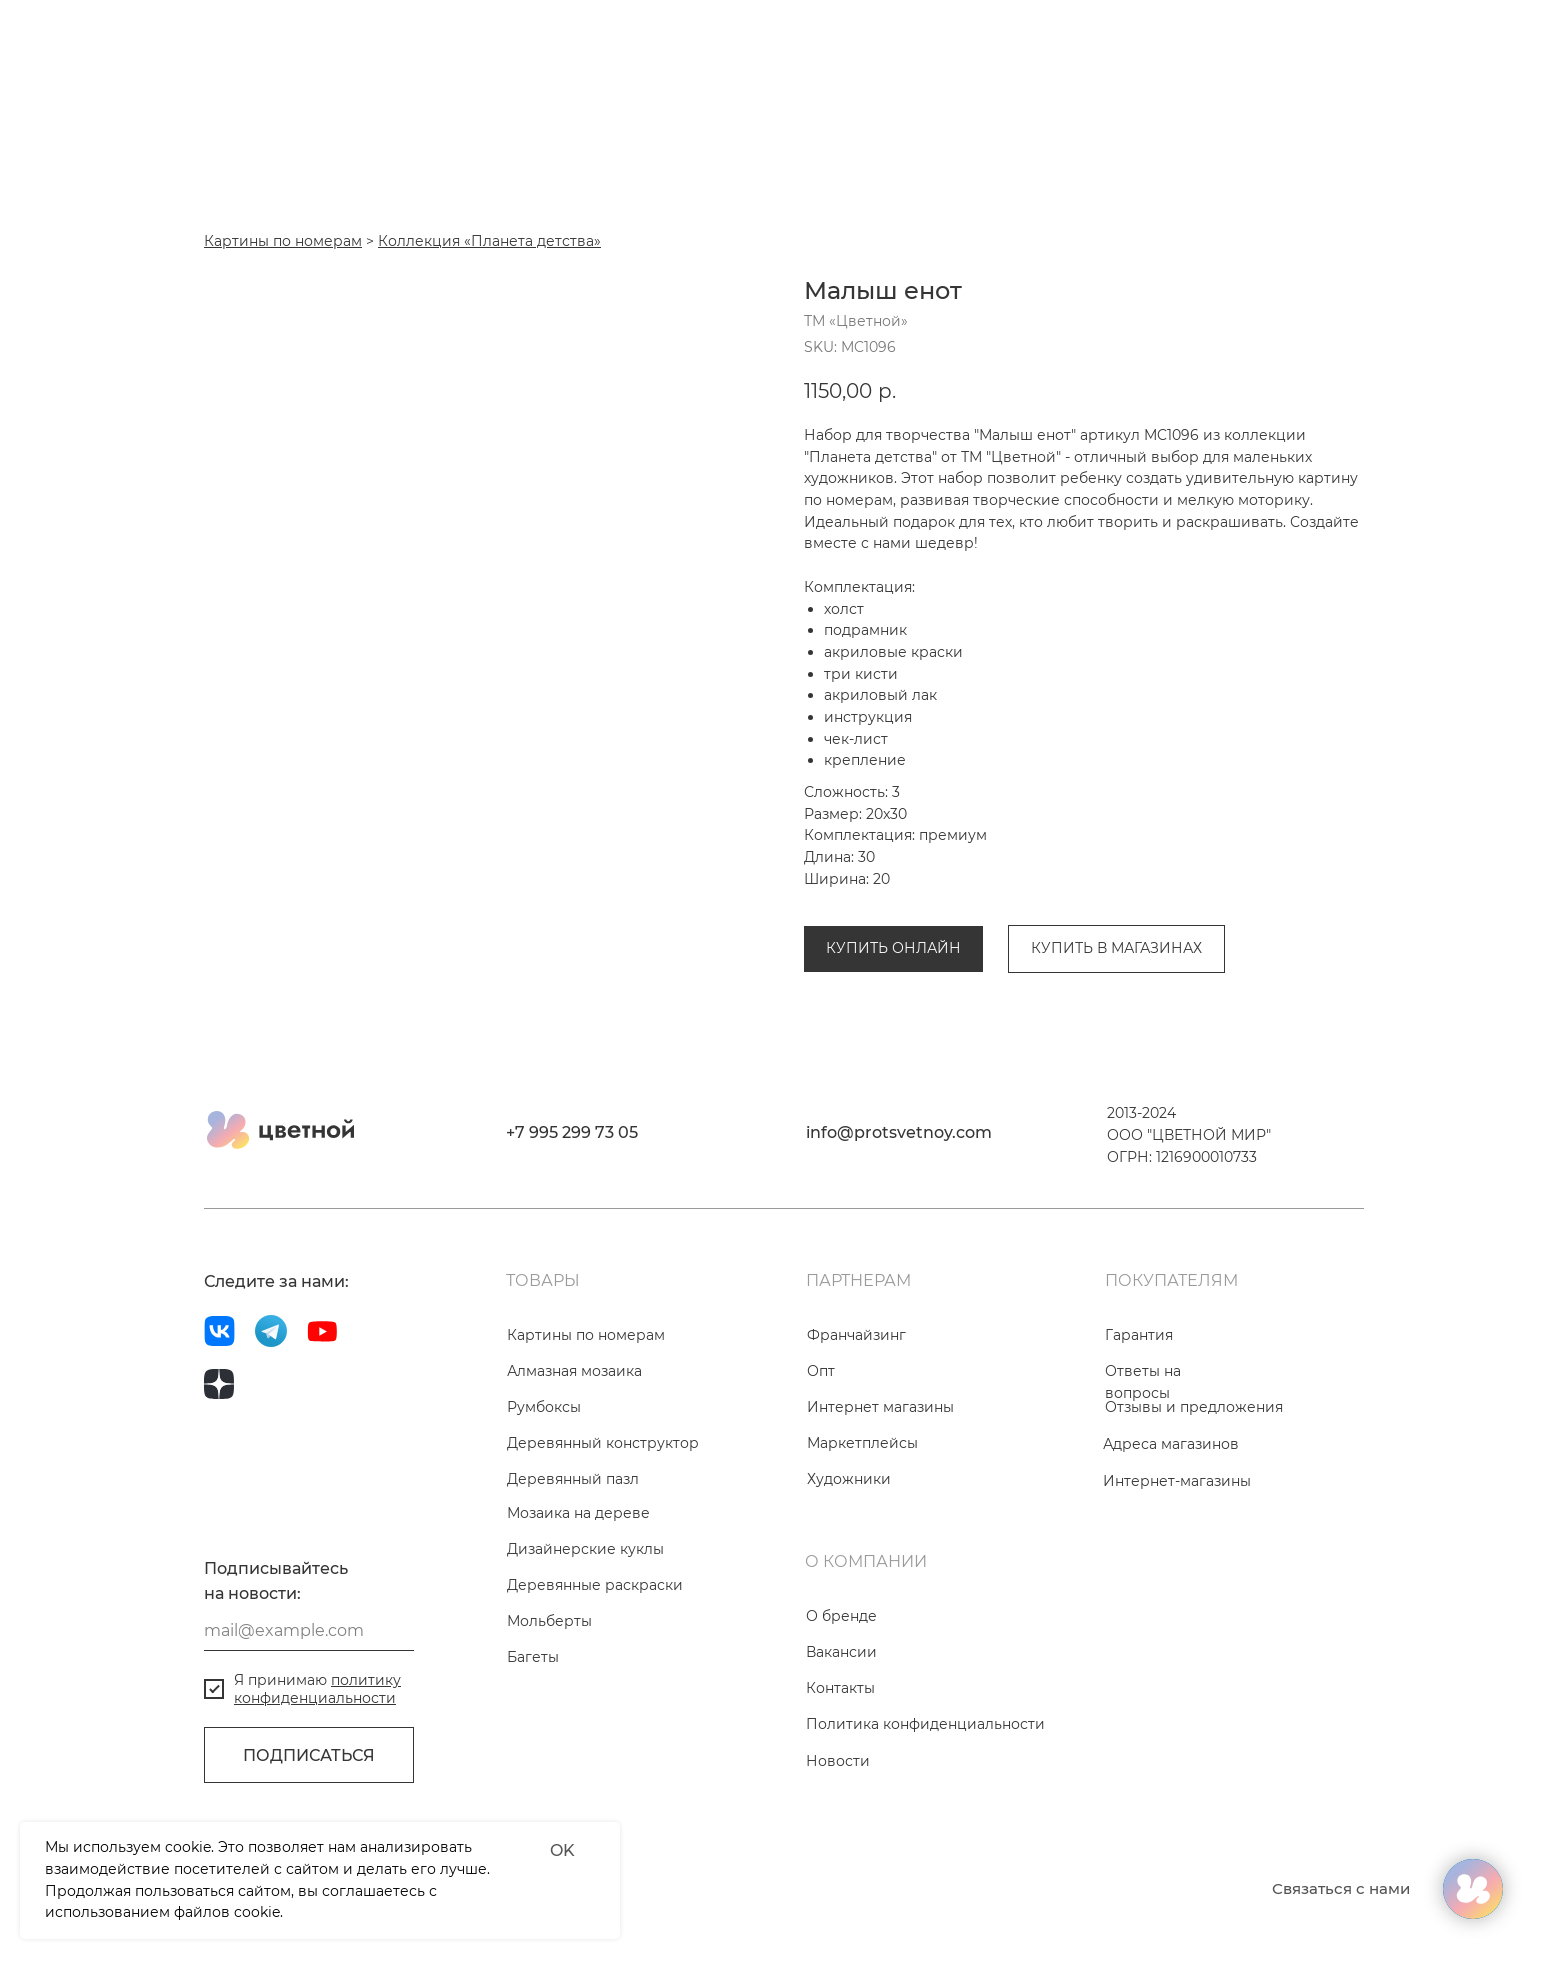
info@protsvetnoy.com (899, 1132)
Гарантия (1139, 1335)
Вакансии (841, 1652)
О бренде (841, 1616)
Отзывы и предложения (1194, 1407)
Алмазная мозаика (574, 1371)
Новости (838, 1761)
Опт (821, 1371)
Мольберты (549, 1621)
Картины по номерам (586, 1335)
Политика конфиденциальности (925, 1724)
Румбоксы (544, 1407)
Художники (849, 1479)
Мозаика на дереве (578, 1513)
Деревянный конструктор (603, 1443)
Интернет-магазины (1177, 1481)
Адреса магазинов (1171, 1444)
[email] (309, 1631)
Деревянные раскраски (595, 1585)
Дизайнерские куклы (585, 1549)
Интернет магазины (880, 1407)
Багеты (533, 1657)
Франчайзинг (856, 1335)
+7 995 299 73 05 (572, 1132)
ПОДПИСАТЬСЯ (309, 1755)
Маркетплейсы (862, 1443)
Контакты (840, 1688)
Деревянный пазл (573, 1479)
